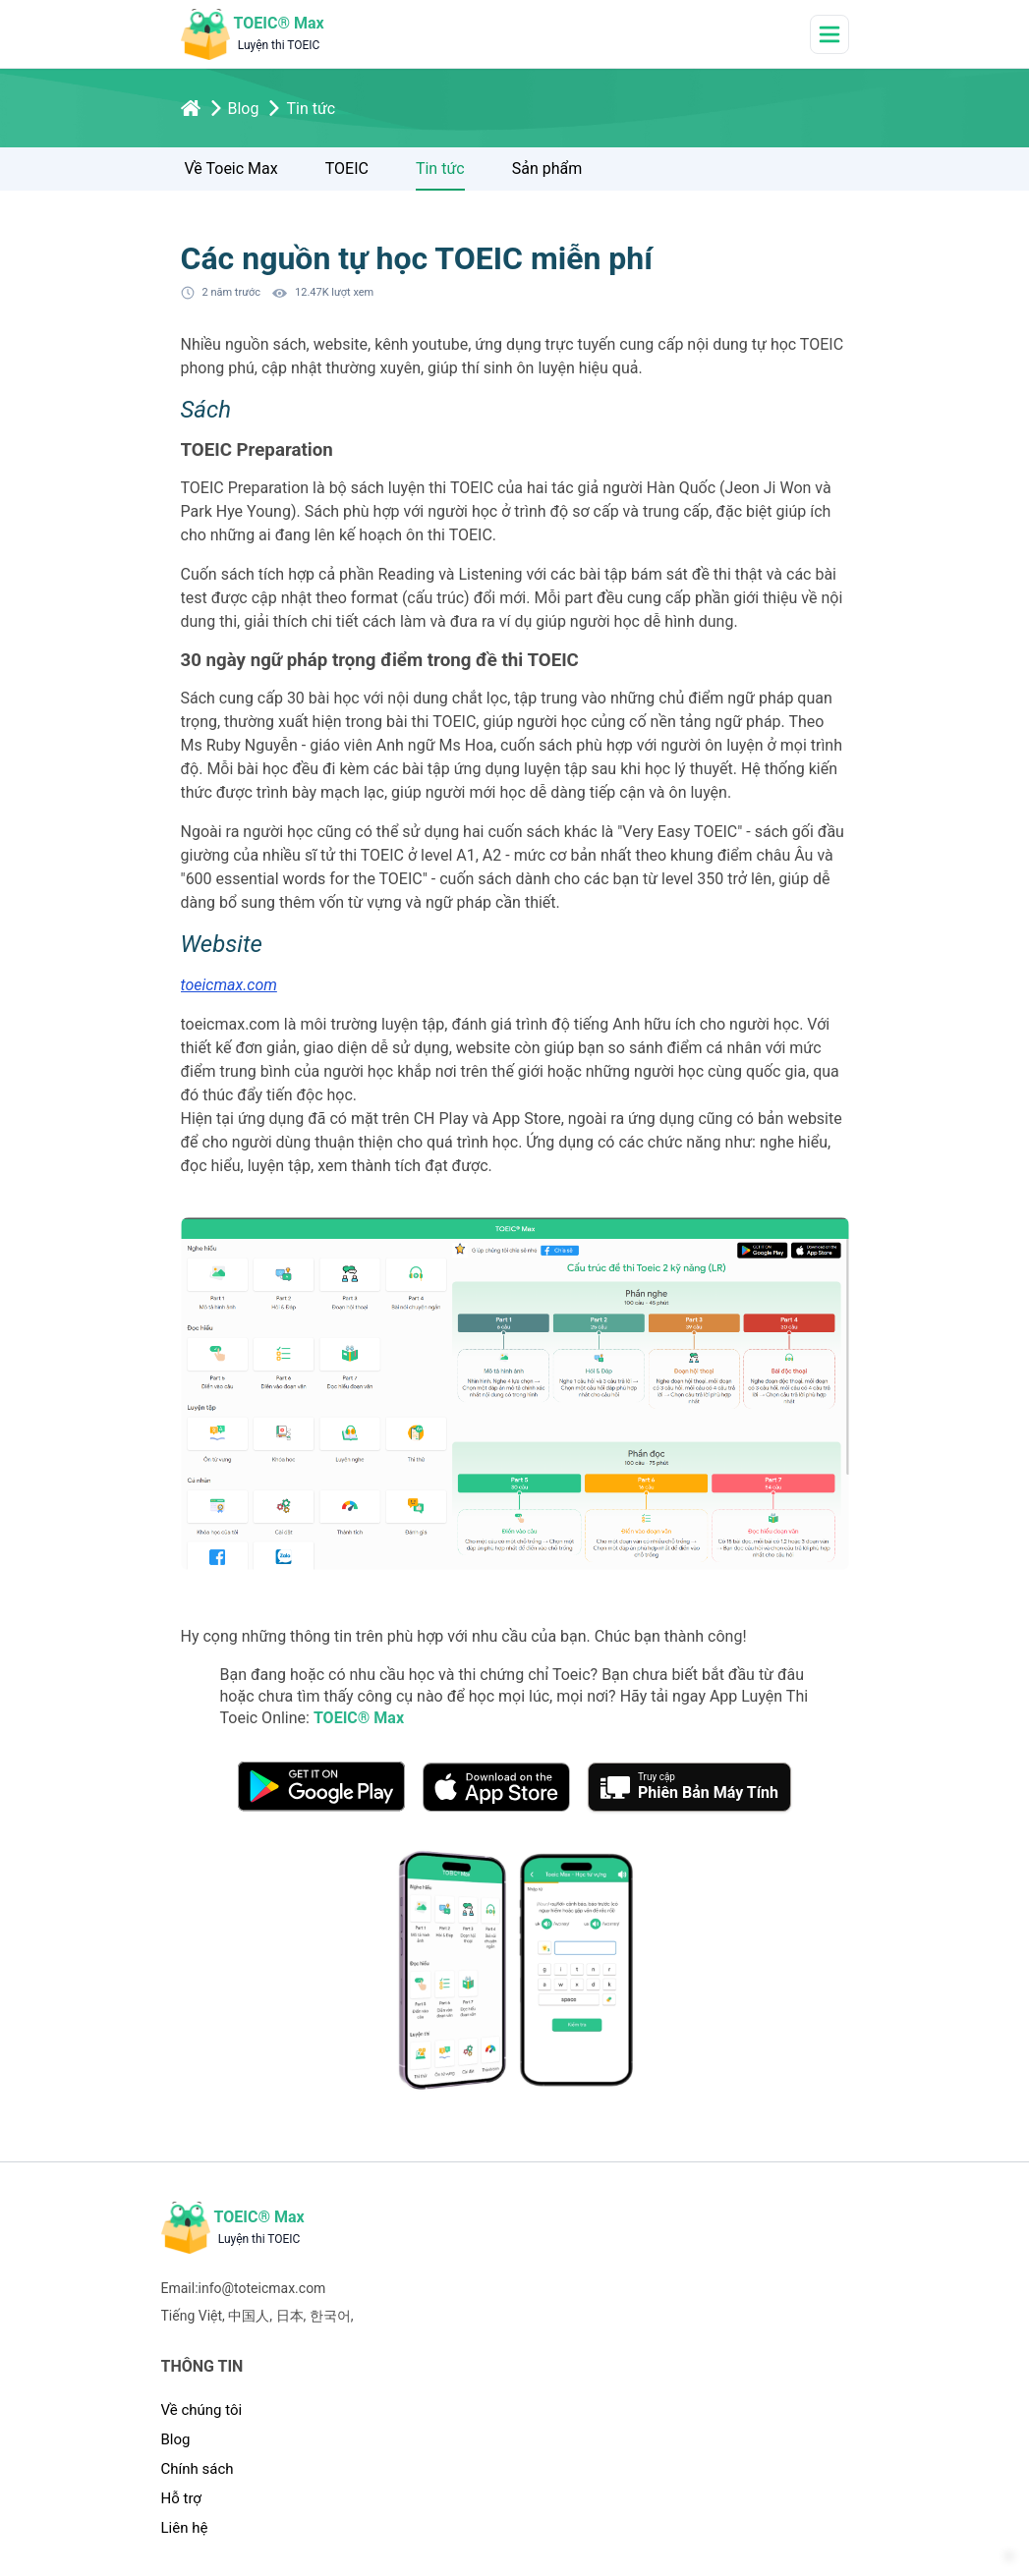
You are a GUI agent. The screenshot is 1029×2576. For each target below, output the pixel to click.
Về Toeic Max (231, 168)
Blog (176, 2439)
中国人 (248, 2316)
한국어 (330, 2316)
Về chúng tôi (202, 2410)
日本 (290, 2316)
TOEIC (347, 168)
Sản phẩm (547, 168)
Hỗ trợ (181, 2498)
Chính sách (197, 2469)
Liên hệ (184, 2528)
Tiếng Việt (192, 2316)
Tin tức (440, 168)
